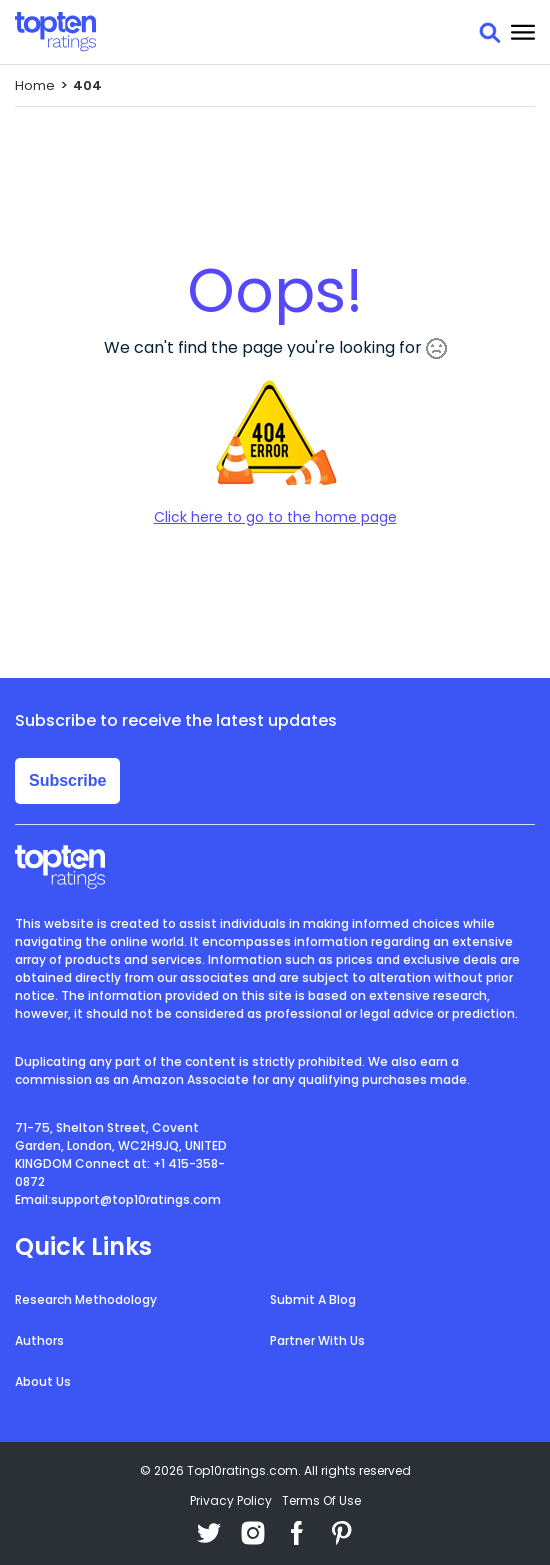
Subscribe (67, 780)
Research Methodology (86, 1299)
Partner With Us (317, 1340)
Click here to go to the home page (275, 517)
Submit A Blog (313, 1299)
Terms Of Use (321, 1500)
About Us (43, 1381)
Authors (39, 1340)
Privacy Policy (231, 1500)
